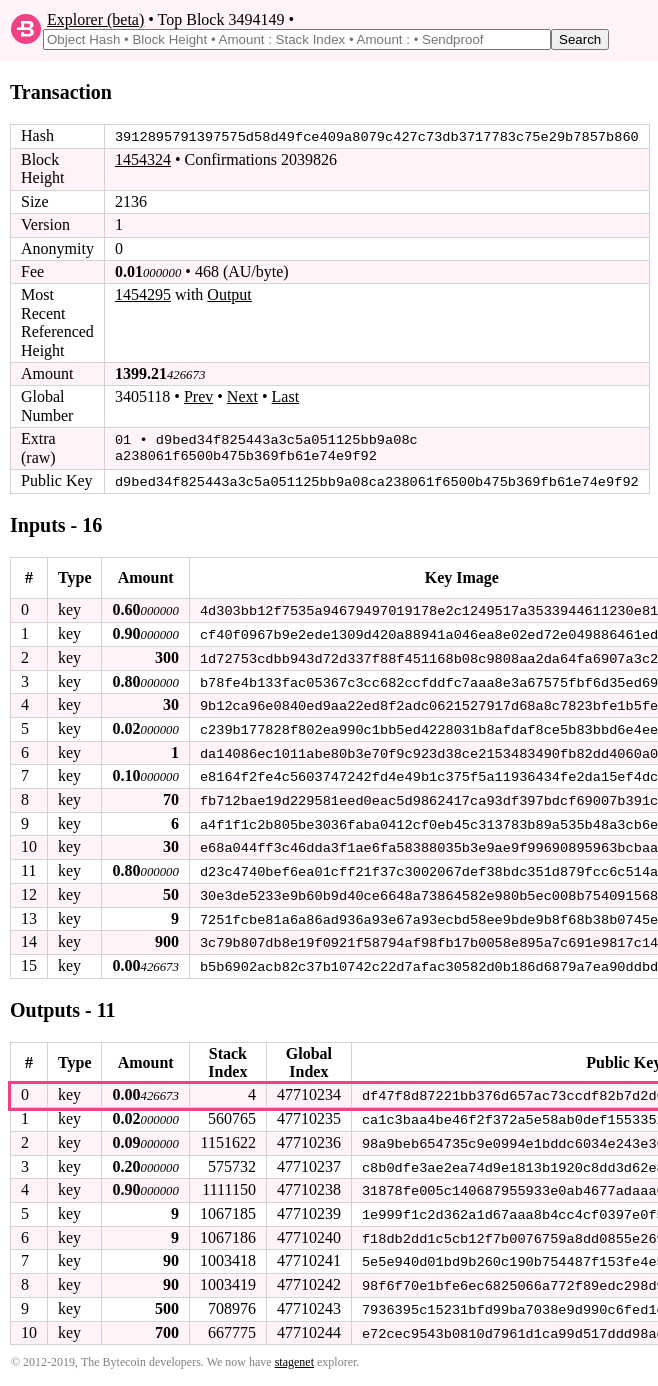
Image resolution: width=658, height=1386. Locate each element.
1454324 (143, 159)
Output (229, 294)
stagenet (294, 1353)
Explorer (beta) (95, 19)
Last (286, 396)
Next (242, 396)
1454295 (143, 294)
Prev (198, 396)
